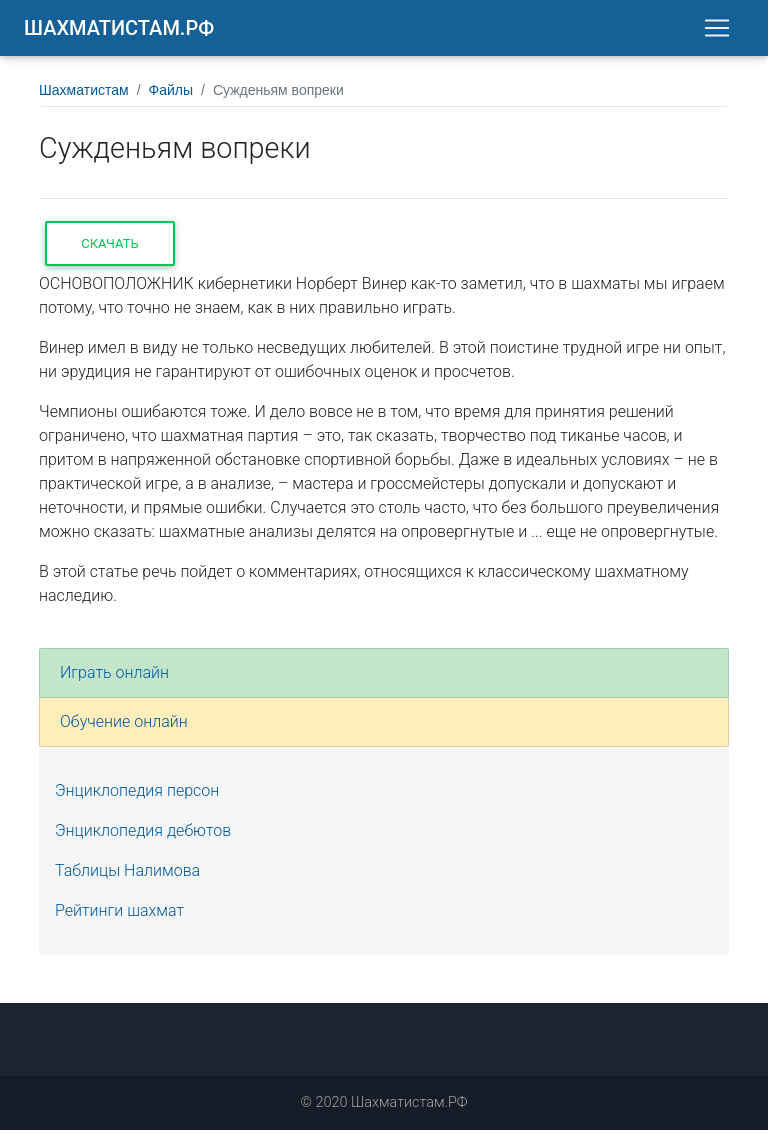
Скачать (109, 251)
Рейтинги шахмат (119, 918)
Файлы (171, 98)
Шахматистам (84, 98)
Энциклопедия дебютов (143, 838)
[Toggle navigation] (717, 32)
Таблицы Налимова (127, 878)
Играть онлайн (114, 680)
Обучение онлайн (124, 729)
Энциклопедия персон (137, 798)
